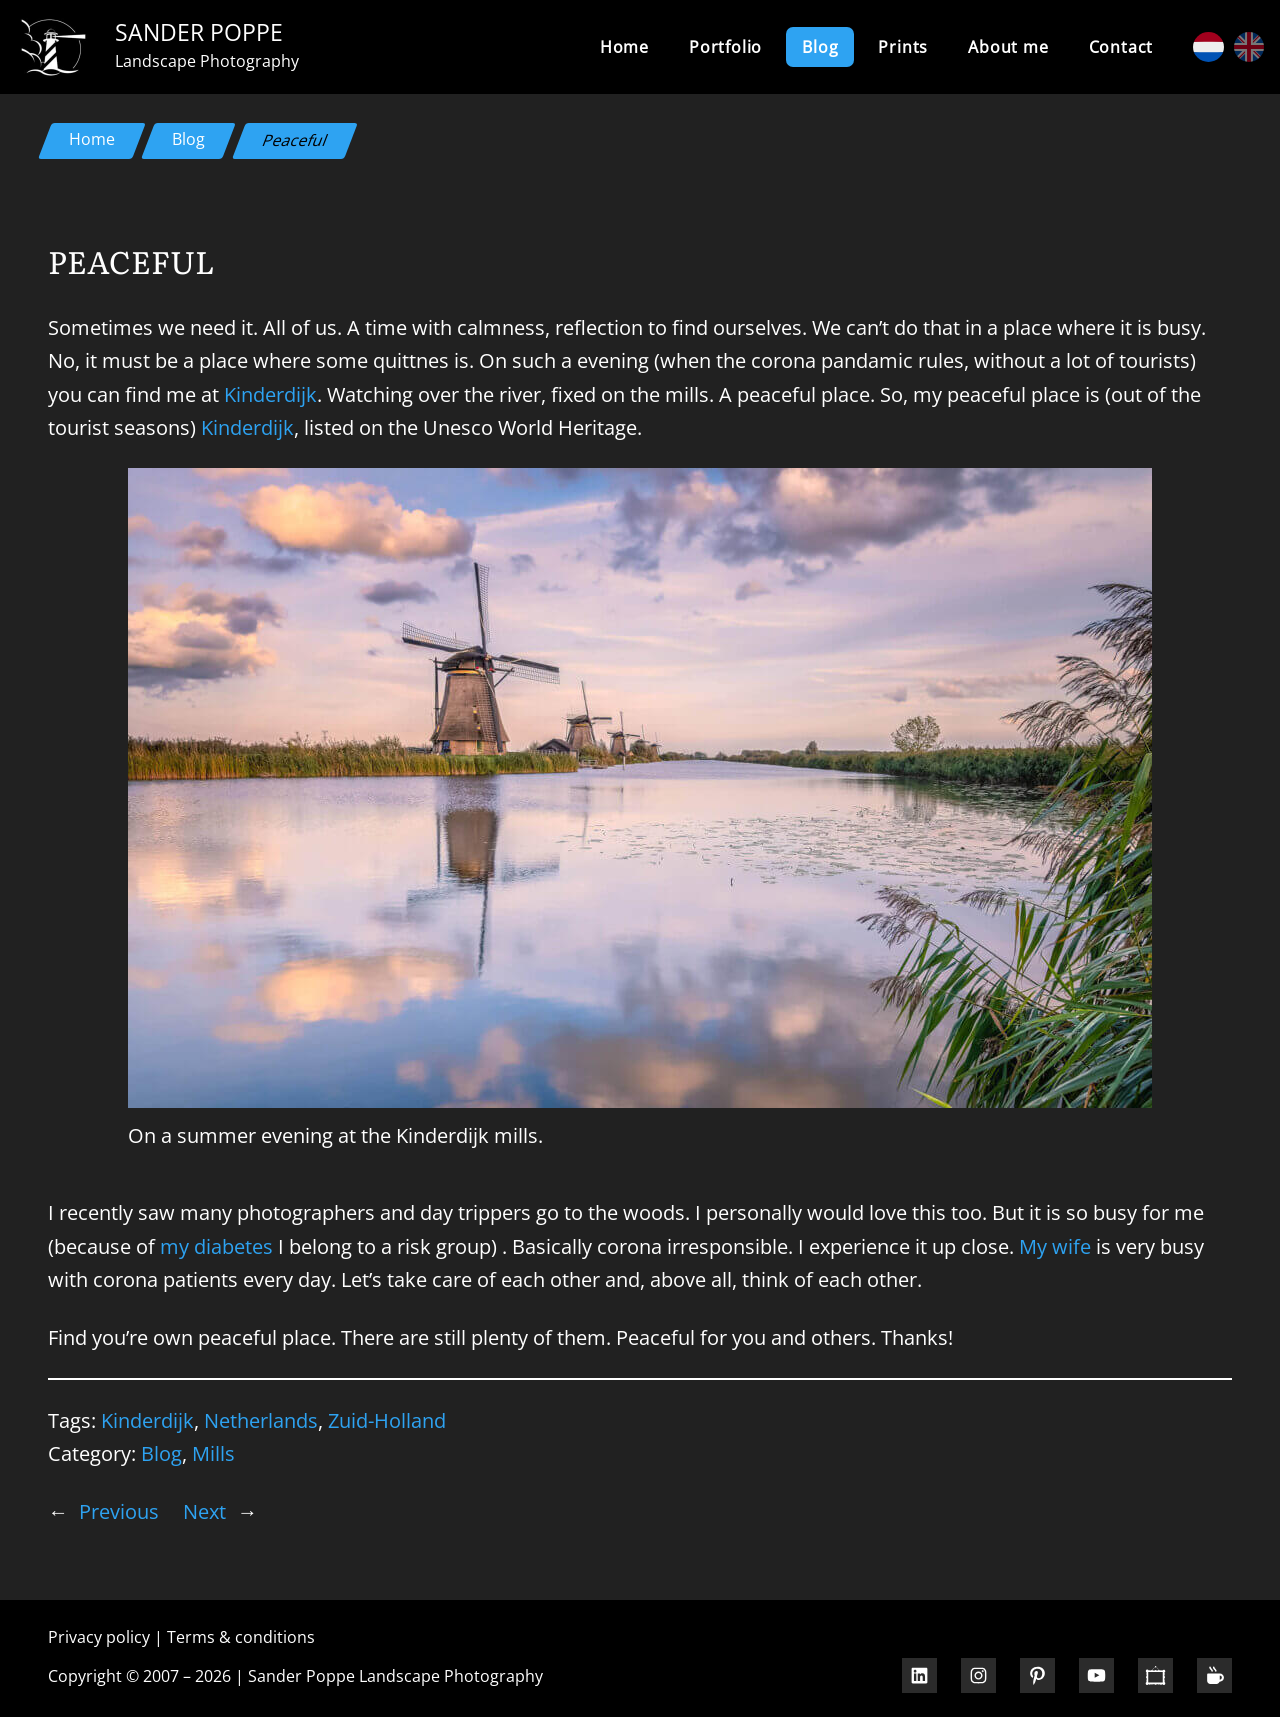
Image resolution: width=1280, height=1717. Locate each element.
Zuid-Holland (387, 1420)
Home (624, 47)
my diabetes (216, 1246)
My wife (1055, 1246)
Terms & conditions (241, 1637)
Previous (119, 1511)
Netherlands (261, 1420)
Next (204, 1511)
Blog (188, 139)
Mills (213, 1453)
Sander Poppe (199, 32)
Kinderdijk (270, 394)
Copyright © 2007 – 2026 (139, 1676)
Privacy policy (99, 1637)
